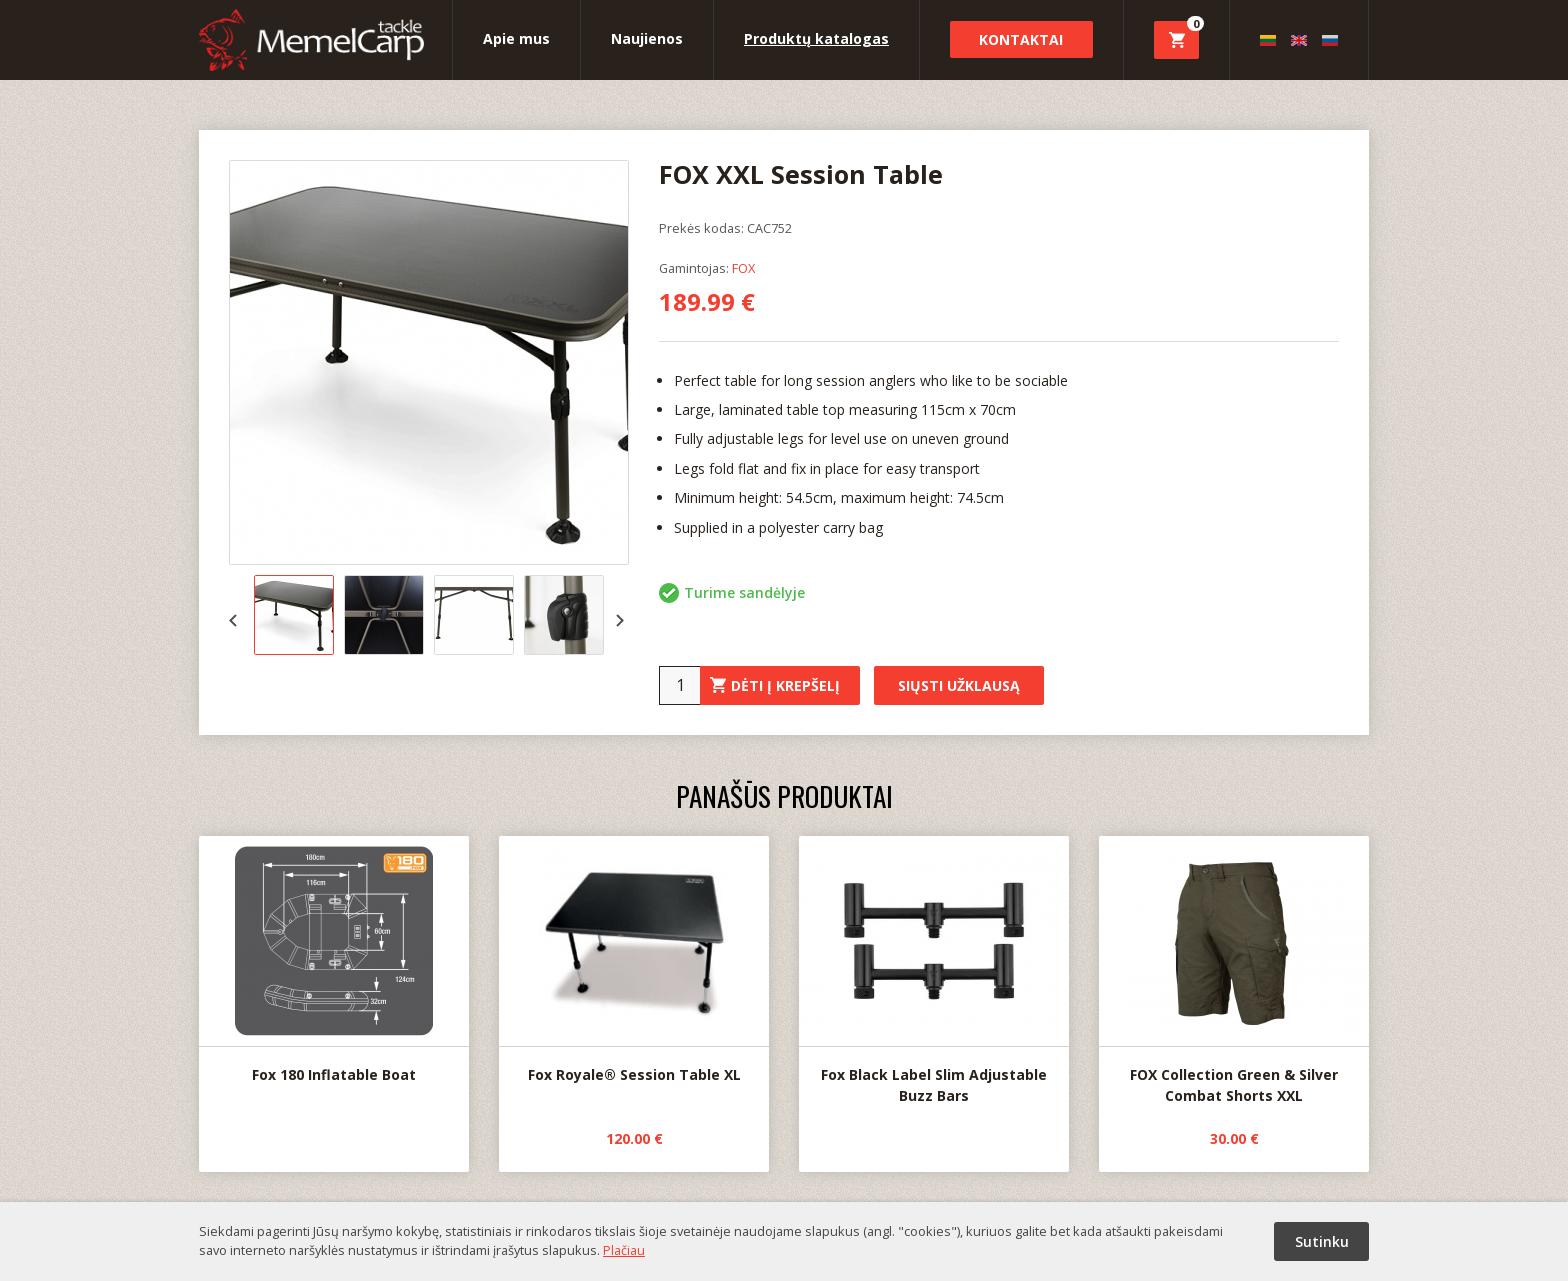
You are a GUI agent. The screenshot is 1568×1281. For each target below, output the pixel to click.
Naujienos (647, 38)
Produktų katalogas (816, 38)
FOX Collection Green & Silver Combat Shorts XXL (1234, 971)
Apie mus (516, 38)
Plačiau (624, 1250)
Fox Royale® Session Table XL (634, 960)
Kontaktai (1021, 39)
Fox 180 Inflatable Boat (334, 960)
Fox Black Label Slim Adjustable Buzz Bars (934, 970)
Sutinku (1322, 1241)
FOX (743, 268)
